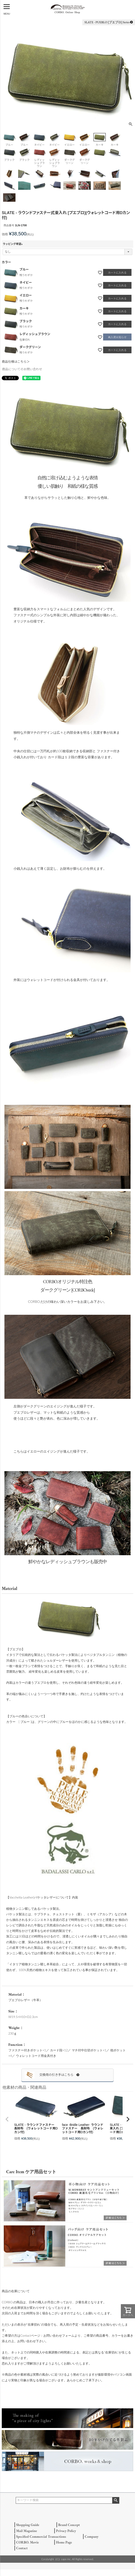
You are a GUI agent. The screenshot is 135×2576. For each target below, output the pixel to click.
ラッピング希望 (13, 244)
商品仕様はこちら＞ (16, 361)
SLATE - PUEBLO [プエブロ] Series (109, 22)
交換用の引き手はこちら (59, 2075)
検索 (115, 2500)
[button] (7, 2119)
